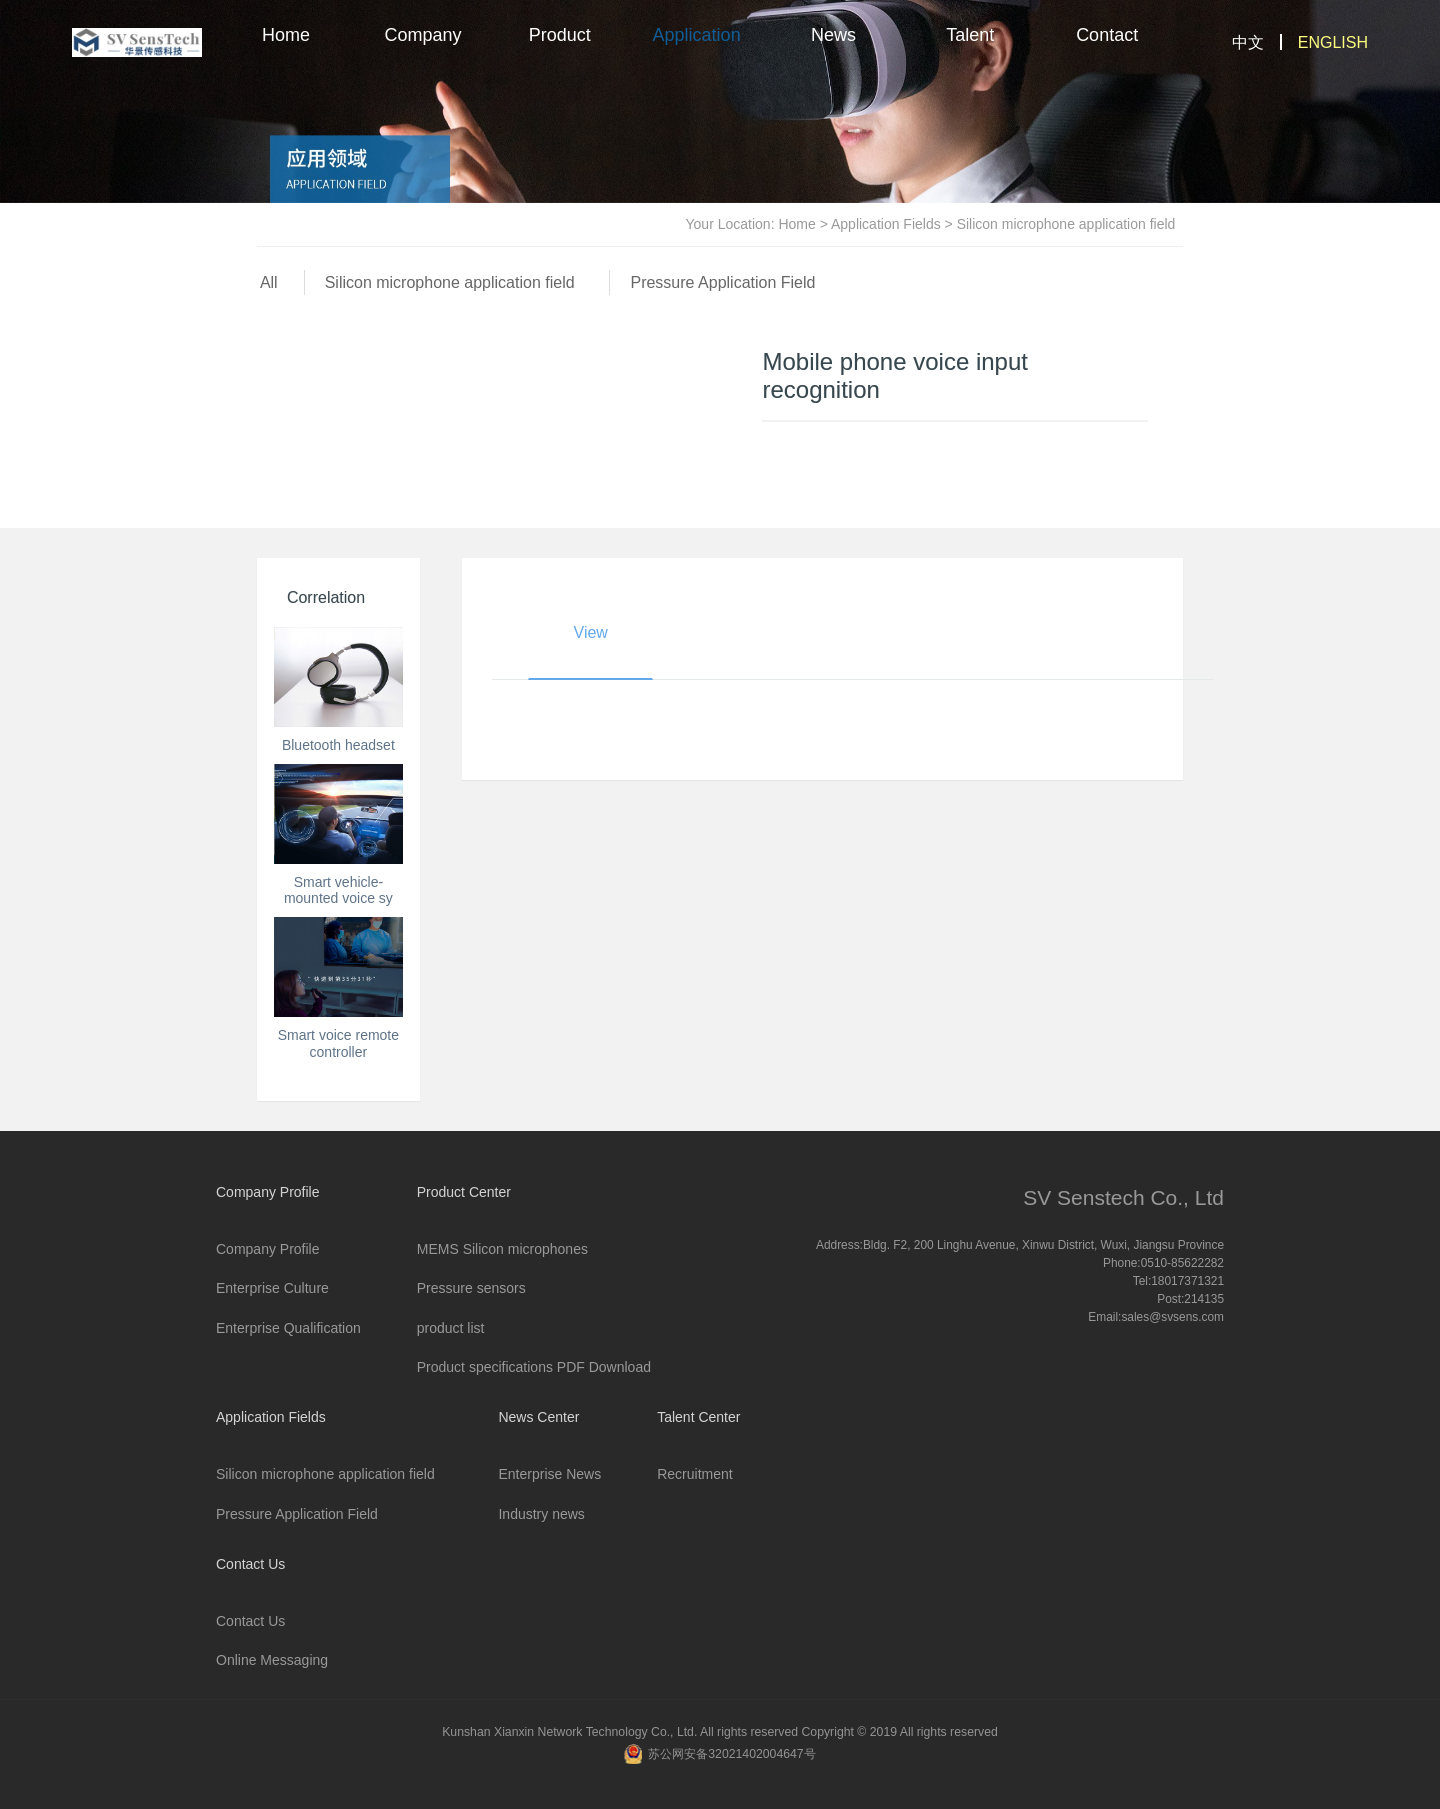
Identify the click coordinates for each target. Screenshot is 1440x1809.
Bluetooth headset (338, 745)
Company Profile (422, 55)
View (591, 633)
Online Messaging (272, 1660)
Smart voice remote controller (338, 1043)
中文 (1248, 42)
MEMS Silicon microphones (502, 1249)
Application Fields (697, 55)
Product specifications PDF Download (534, 1367)
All (269, 282)
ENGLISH (1333, 42)
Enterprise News (549, 1474)
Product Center (560, 55)
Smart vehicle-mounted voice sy (338, 890)
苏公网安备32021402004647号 (731, 1754)
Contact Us (1107, 55)
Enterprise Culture (272, 1288)
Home (286, 35)
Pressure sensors (471, 1288)
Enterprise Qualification (288, 1328)
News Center (833, 55)
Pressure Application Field (722, 282)
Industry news (541, 1514)
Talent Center (970, 55)
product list (451, 1328)
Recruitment (694, 1474)
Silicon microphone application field (454, 282)
